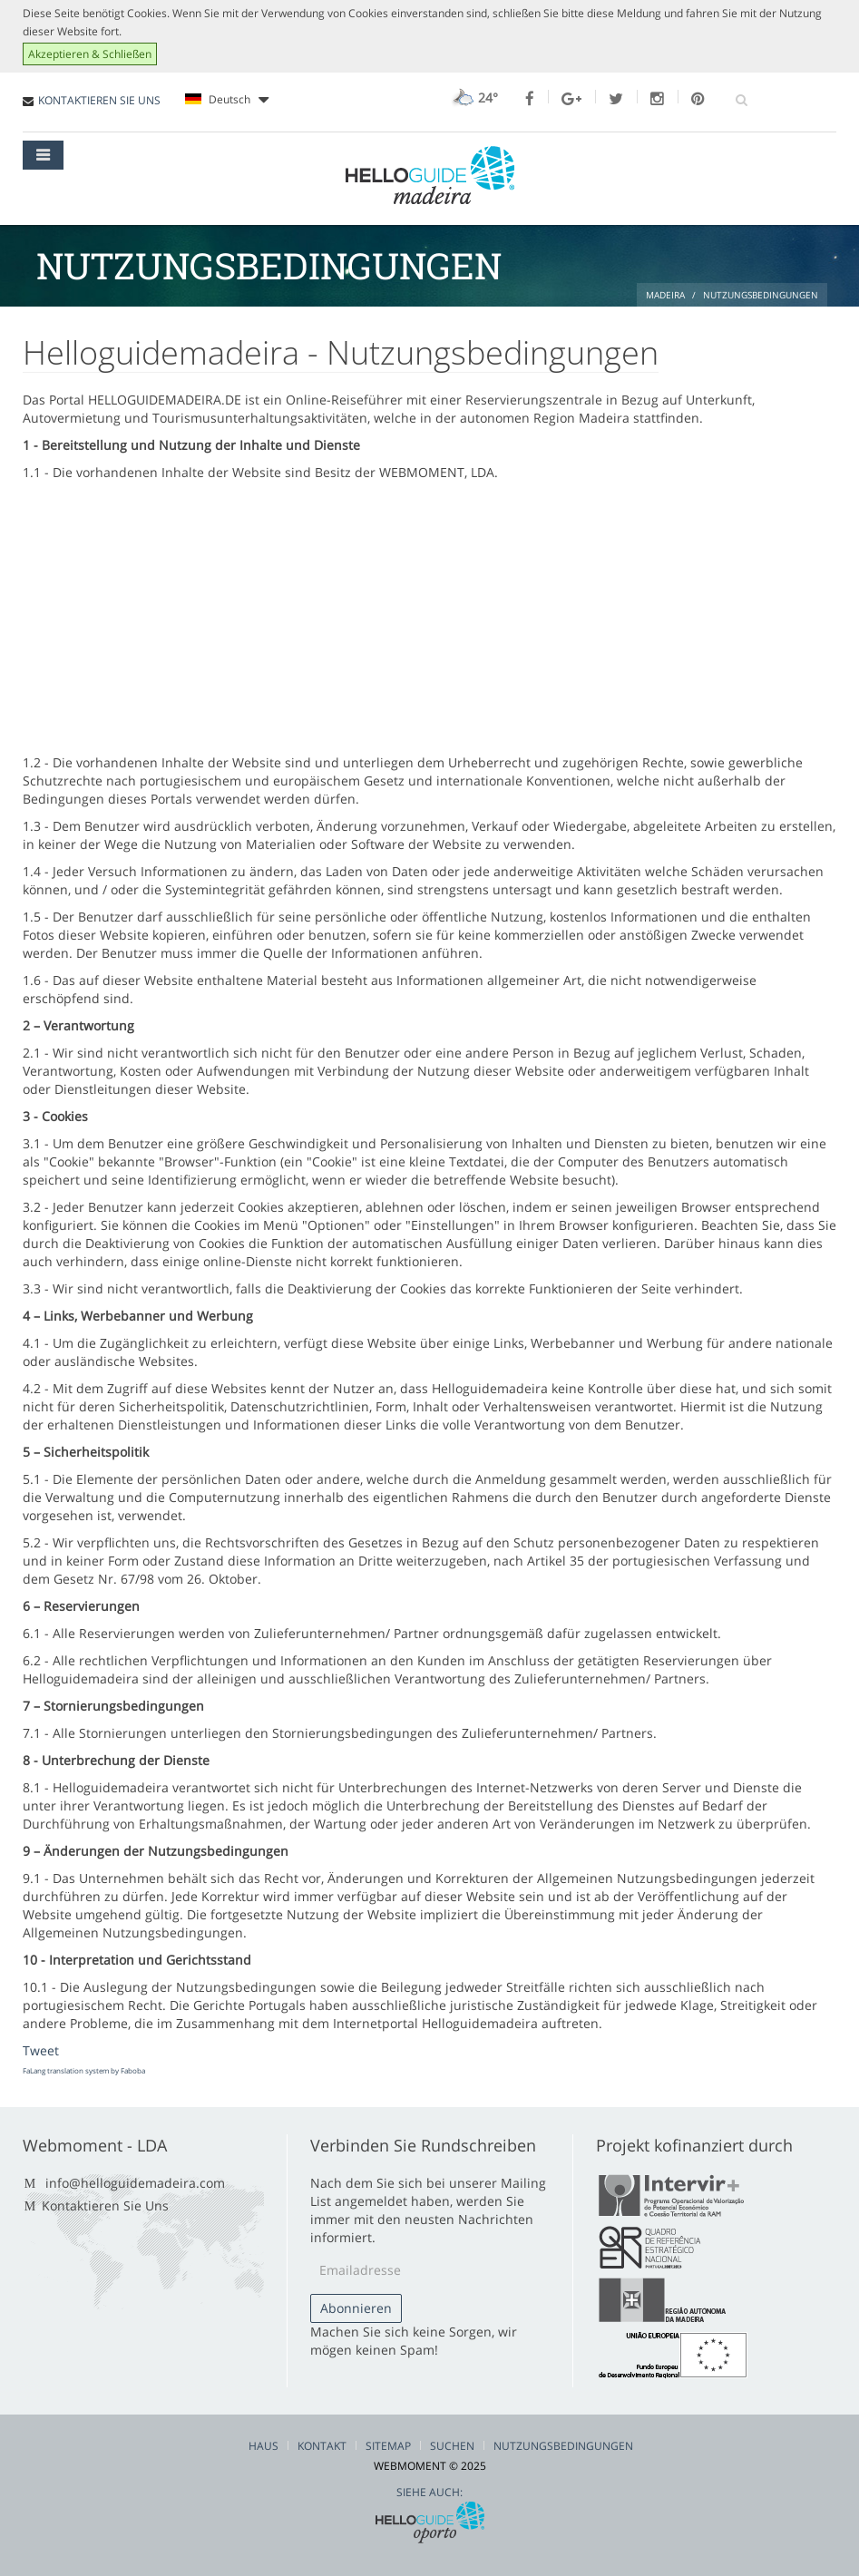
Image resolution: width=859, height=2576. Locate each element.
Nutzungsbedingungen (563, 2446)
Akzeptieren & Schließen (89, 54)
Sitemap (388, 2446)
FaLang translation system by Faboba (84, 2070)
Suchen (452, 2446)
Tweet (41, 2050)
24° (473, 97)
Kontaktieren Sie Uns (105, 2205)
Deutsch (226, 100)
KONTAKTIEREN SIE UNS (99, 100)
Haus (263, 2446)
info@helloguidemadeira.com (135, 2182)
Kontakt (322, 2446)
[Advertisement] (429, 618)
